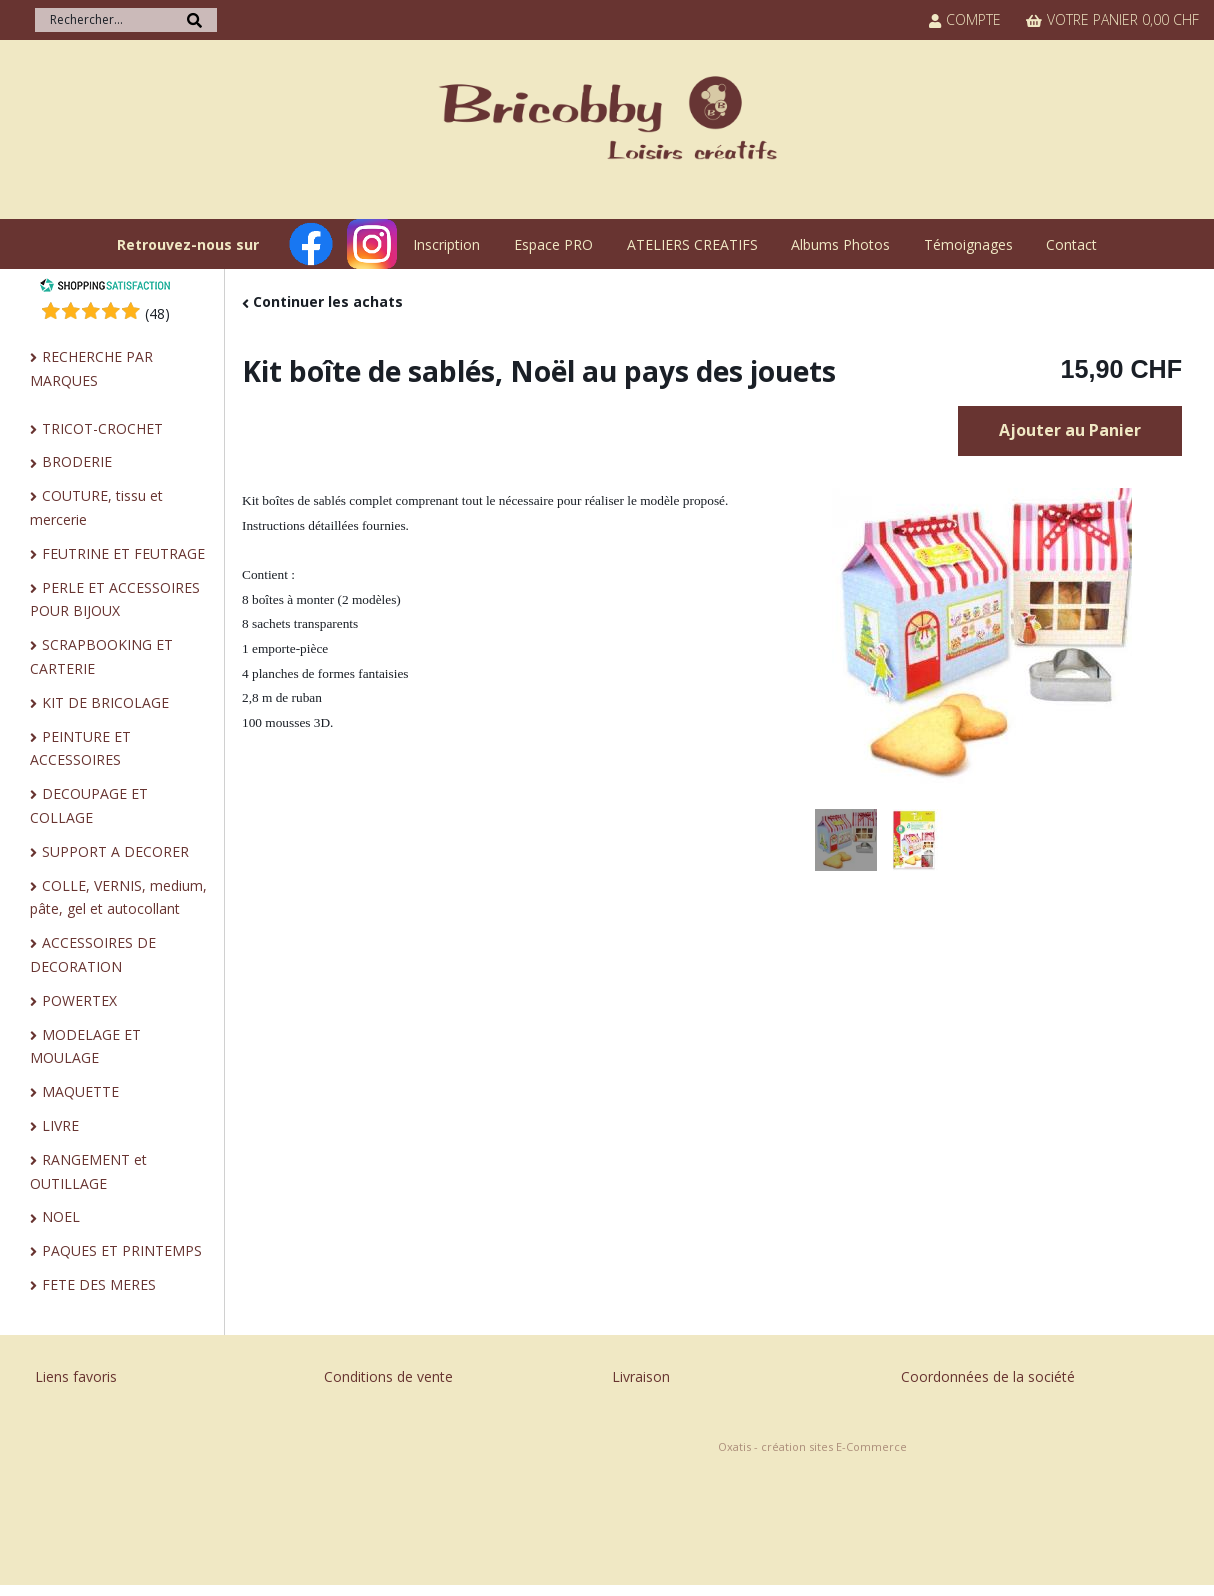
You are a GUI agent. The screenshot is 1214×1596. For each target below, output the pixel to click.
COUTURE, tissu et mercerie (96, 507)
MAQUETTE (80, 1091)
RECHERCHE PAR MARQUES (91, 368)
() (157, 313)
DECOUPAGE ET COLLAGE (89, 805)
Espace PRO (553, 244)
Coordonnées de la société (988, 1376)
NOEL (61, 1216)
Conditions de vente (388, 1376)
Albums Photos (840, 244)
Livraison (641, 1376)
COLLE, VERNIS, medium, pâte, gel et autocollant (118, 897)
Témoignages (968, 244)
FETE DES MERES (99, 1284)
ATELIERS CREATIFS (692, 244)
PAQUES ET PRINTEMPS (122, 1250)
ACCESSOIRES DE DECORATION (93, 954)
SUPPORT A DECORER (115, 851)
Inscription (446, 244)
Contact (1071, 244)
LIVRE (60, 1125)
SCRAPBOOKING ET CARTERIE (101, 656)
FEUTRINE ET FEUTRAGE (123, 553)
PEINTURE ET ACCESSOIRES (80, 748)
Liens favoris (76, 1376)
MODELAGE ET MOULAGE (85, 1046)
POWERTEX (79, 1000)
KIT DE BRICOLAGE (105, 702)
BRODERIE (77, 461)
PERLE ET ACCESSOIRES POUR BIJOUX (115, 599)
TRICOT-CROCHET (102, 428)
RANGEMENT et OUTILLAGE (88, 1171)
